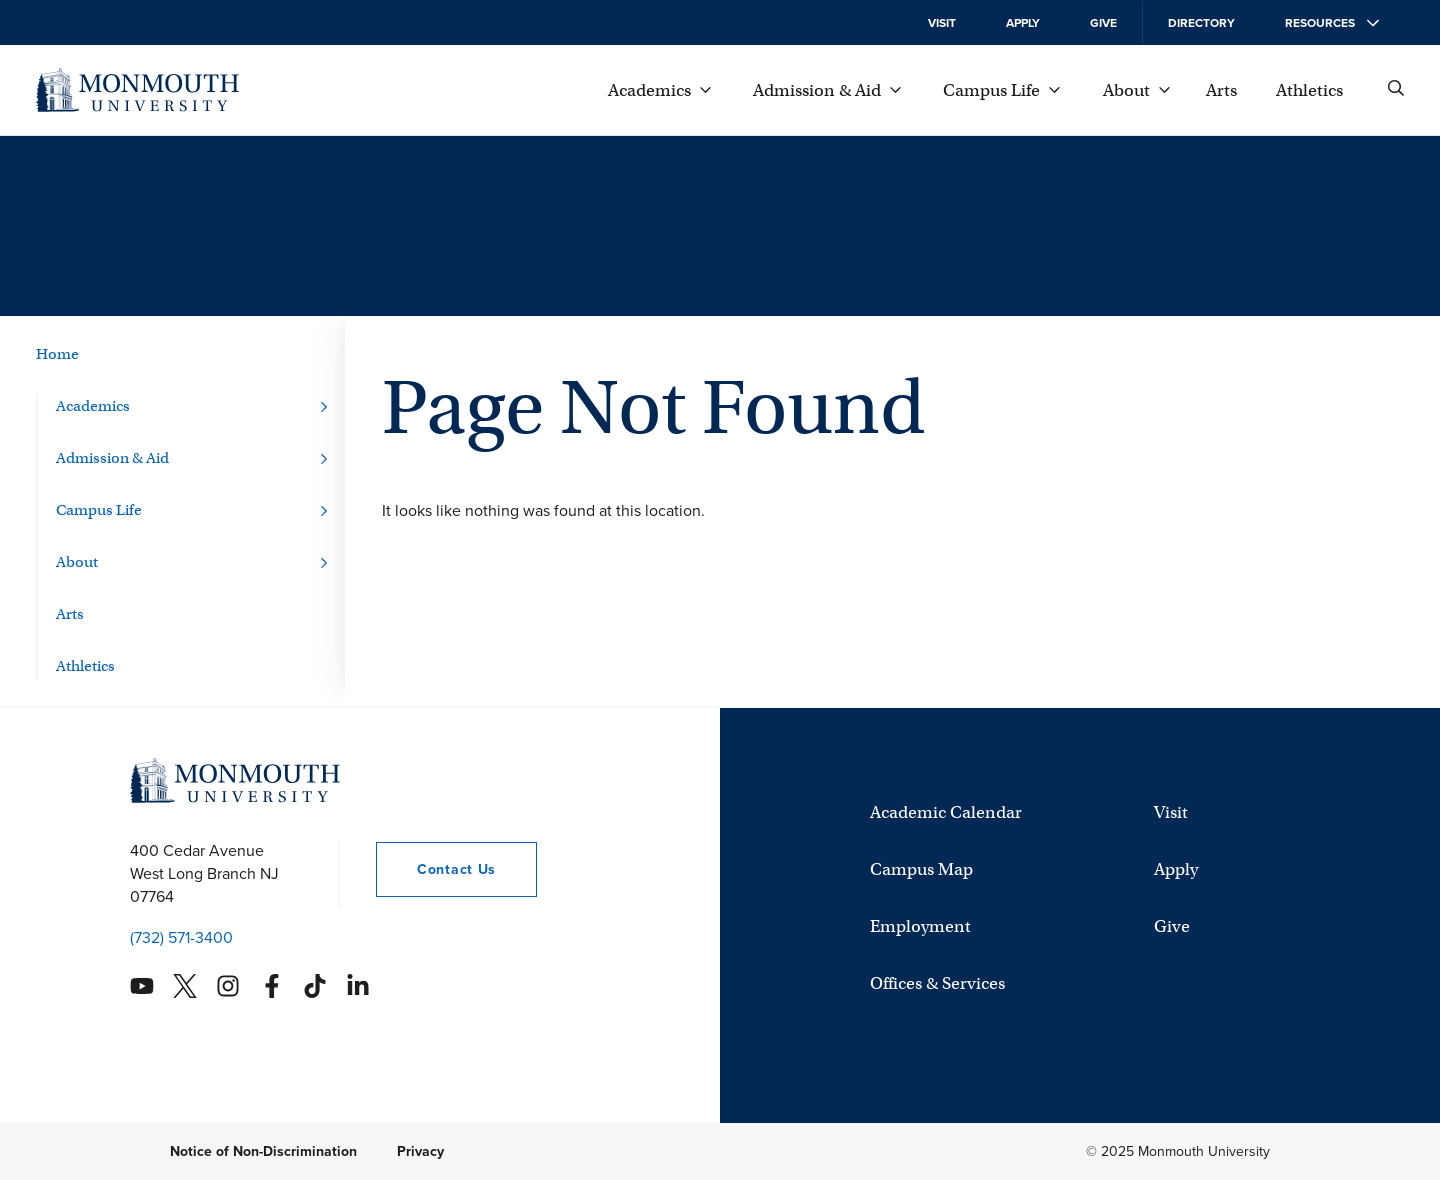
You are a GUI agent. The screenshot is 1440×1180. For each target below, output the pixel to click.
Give (1103, 23)
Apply (1023, 23)
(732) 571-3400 (181, 937)
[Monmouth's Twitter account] (185, 986)
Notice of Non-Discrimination (263, 1151)
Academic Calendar (946, 812)
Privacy (420, 1151)
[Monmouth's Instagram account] (228, 986)
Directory (1201, 23)
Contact (436, 869)
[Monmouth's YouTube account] (142, 986)
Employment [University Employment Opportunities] (920, 926)
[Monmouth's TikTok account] (315, 986)
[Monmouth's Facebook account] (272, 986)
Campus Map (921, 869)
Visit (942, 23)
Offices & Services (937, 983)
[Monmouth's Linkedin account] (358, 986)
